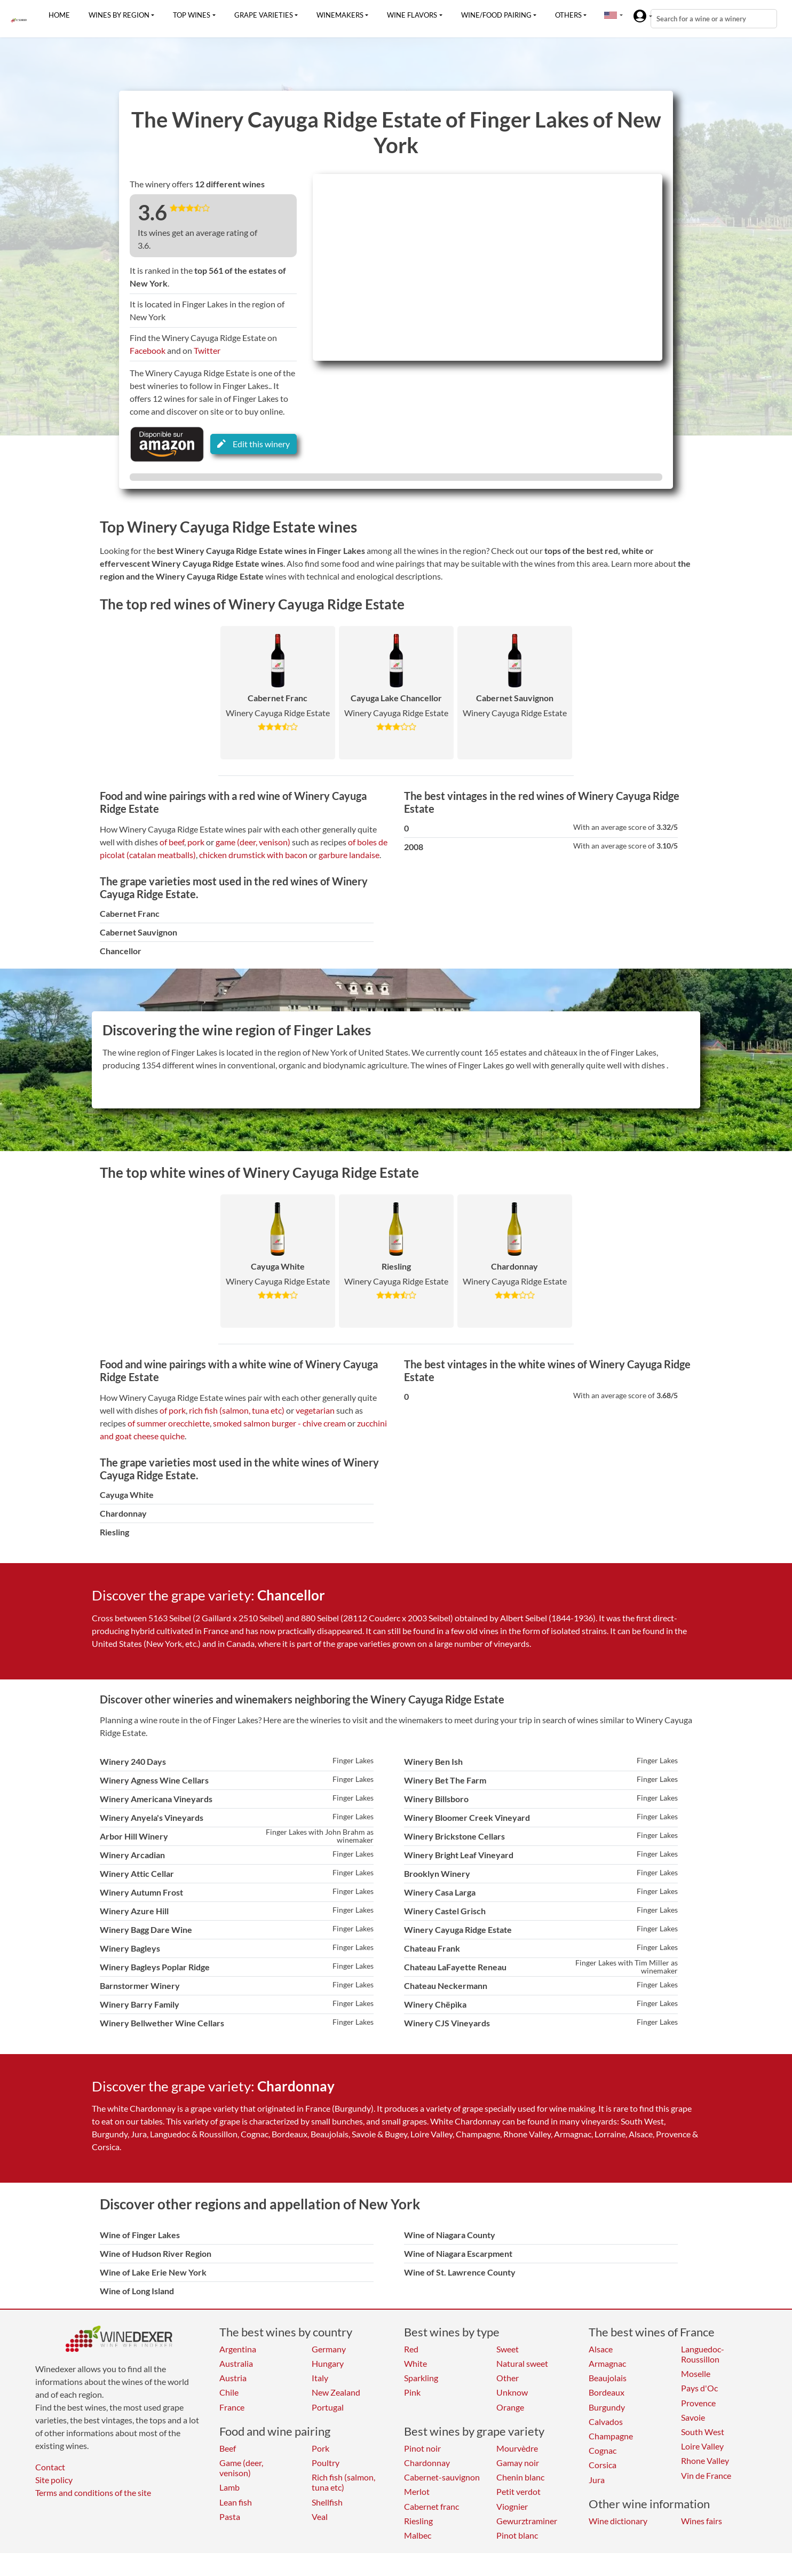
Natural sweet (522, 2363)
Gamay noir (517, 2463)
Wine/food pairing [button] (496, 15)
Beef (227, 2448)
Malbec (417, 2535)
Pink (412, 2392)
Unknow (512, 2392)
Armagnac (607, 2363)
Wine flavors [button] (412, 15)
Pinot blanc (517, 2535)
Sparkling (421, 2378)
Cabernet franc (431, 2506)
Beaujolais (608, 2378)
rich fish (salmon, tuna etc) (236, 1410)
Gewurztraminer (526, 2521)
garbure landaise (349, 855)
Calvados (606, 2421)
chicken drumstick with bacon (253, 855)
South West (702, 2432)
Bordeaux (606, 2392)
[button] (610, 15)
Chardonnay (427, 2463)
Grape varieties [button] (263, 15)
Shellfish (327, 2502)
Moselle (695, 2373)
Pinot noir (422, 2448)
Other (507, 2378)
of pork (173, 1410)
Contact (50, 2467)
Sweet (507, 2349)
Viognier (512, 2506)
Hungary (328, 2363)
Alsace (601, 2349)
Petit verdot (518, 2491)
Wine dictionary (618, 2521)
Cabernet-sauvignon (442, 2477)
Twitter (207, 350)
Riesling (418, 2521)
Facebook (147, 350)
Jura (597, 2480)
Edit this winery (253, 444)
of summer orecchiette (169, 1423)
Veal (320, 2516)
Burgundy (607, 2407)
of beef (172, 842)
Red (411, 2349)
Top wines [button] (191, 15)
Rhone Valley (705, 2460)
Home (59, 15)
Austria (233, 2378)
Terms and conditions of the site (93, 2492)
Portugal (328, 2407)
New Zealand (336, 2392)
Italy (320, 2378)
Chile (229, 2392)
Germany (329, 2349)
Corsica (602, 2465)
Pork (320, 2448)
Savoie (693, 2417)
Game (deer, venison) (241, 2468)
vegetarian (315, 1410)
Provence (698, 2403)
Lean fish (235, 2502)
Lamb (229, 2487)
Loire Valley (702, 2446)
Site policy (54, 2480)
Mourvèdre (517, 2448)
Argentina (237, 2349)
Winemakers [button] (339, 15)
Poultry (325, 2463)
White (415, 2363)
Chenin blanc (520, 2477)
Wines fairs (701, 2521)
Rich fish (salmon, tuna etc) (343, 2482)
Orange (510, 2407)
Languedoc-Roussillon (702, 2354)
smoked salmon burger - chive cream (279, 1423)
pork (195, 842)
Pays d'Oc (699, 2388)
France (231, 2407)
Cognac (602, 2450)
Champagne (611, 2436)
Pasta (229, 2516)
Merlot (417, 2491)
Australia (236, 2363)
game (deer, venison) (253, 842)
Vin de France (706, 2475)
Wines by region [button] (119, 15)
